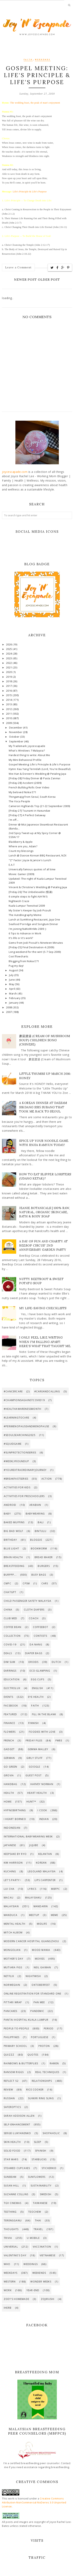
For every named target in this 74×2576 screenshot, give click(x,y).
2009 (9, 723)
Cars (44, 1583)
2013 (9, 704)
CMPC (7, 1583)
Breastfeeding (14, 1566)
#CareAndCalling (47, 1391)
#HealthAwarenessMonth (22, 1409)
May (12, 984)
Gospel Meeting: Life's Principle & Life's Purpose (39, 764)
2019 (9, 677)
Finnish (33, 1723)
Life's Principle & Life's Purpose (30, 191)
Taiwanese (40, 2203)
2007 (9, 1012)
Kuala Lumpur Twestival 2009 (27, 905)
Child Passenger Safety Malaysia (27, 1601)
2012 (9, 709)
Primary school (15, 2046)
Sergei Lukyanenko (17, 2133)
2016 (9, 690)
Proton (44, 2046)
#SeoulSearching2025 (20, 1435)
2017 (9, 686)
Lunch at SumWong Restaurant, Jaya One (34, 919)
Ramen (54, 2063)
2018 (9, 681)
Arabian (35, 1505)
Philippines (11, 2037)
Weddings (30, 2264)
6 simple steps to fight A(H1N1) (28, 896)
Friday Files (34, 1740)
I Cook (42, 1810)
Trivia (8, 2238)
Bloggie (36, 1539)
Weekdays (11, 2273)
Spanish (40, 2150)
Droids (33, 1662)
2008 (9, 1007)
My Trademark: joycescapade (27, 746)
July (11, 975)
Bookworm (39, 1548)
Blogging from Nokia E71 (24, 961)
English (37, 1688)
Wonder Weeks (40, 2281)
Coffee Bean (12, 1627)
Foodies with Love (42, 1731)
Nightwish (33, 1976)
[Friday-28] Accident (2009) (25, 783)
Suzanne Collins (16, 2194)
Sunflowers (36, 2177)
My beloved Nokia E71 (22, 792)
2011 (9, 713)
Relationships (42, 2081)
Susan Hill (11, 2185)
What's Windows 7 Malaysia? (27, 750)
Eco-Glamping (40, 1670)
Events (8, 1697)
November (16, 732)
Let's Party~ (12, 1880)
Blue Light (11, 1548)
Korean (41, 1862)
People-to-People (16, 2028)
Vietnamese (47, 2255)
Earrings (10, 1670)
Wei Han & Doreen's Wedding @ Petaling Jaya (37, 773)
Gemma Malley (38, 1749)
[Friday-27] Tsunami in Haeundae (29, 810)
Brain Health (13, 1557)
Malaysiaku (33, 1897)
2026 (9, 644)
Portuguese (39, 2037)
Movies (40, 1958)
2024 (9, 653)
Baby (7, 1513)
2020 (9, 672)
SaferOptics (12, 2107)
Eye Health (36, 1697)
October (14, 736)
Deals (8, 1653)
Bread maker (44, 1557)
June (12, 979)
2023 (9, 658)
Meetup (34, 1915)
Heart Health (37, 1793)
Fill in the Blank (44, 1714)
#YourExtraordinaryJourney (25, 1470)
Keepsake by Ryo (15, 1854)
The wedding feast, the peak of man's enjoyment (35, 102)
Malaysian (11, 1906)
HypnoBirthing (15, 1810)
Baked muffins (14, 1522)
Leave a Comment (18, 267)
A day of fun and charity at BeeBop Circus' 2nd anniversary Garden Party (43, 1245)
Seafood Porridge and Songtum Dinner (33, 924)
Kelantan (45, 1854)
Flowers (10, 1731)
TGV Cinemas (12, 2203)
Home (8, 1801)
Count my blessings (21, 851)
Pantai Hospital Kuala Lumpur (26, 2019)
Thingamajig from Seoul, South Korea (32, 797)
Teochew (34, 2211)
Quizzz (9, 2054)
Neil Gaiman (42, 1967)
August (14, 970)
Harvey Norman (41, 1784)
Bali (41, 1522)
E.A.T (12, 865)
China (8, 1609)
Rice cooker (35, 2089)
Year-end (32, 2290)
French (9, 1740)
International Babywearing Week (28, 1836)
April (12, 988)
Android (10, 1505)
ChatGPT (10, 1592)
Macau (8, 1897)
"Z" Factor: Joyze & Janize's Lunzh (30, 860)
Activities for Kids (17, 1487)
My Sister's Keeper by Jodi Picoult (30, 910)
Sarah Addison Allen (19, 2115)
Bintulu (40, 1531)
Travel (38, 2229)
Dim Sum (9, 1662)
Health (9, 1793)
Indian (44, 1819)
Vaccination (42, 2246)
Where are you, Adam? (23, 846)
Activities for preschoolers (24, 1496)
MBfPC (55, 1889)
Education (12, 1679)
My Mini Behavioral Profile (25, 760)
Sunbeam (10, 2177)
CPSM (26, 1583)
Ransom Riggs (14, 2072)
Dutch (56, 1662)
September (16, 741)
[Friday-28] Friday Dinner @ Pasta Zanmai (34, 778)
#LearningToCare (16, 1417)
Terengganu (13, 2220)
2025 (9, 649)
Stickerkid (49, 2168)
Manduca (10, 1915)
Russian (9, 2098)
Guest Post (33, 1775)
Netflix (9, 1976)
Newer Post (25, 279)
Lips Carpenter (45, 1880)
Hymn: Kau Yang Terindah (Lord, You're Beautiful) (39, 769)
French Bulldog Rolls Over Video (29, 787)
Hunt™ (31, 1801)
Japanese (10, 1845)
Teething (10, 2211)
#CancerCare (13, 1391)
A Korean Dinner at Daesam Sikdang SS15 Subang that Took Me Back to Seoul (43, 1107)
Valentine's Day (15, 2255)
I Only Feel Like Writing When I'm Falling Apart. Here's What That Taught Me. (45, 1342)
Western (10, 2281)
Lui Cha (9, 1889)
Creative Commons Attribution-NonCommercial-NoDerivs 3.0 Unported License (34, 2502)
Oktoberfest (41, 1985)
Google (34, 1766)
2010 (9, 718)
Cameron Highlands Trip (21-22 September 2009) (39, 806)
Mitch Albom (13, 1932)
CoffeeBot (40, 1627)
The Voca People (19, 801)
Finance (9, 1723)
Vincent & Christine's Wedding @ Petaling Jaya (38, 887)
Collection (12, 1635)
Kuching (10, 1871)
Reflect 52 (11, 2081)
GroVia (9, 1775)
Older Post (49, 279)
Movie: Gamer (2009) (21, 874)
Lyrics (32, 1889)
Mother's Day (13, 1958)
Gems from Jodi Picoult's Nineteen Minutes (36, 942)
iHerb (7, 2307)
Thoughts (11, 2229)
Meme (54, 1915)
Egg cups (37, 1679)
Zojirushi (47, 2299)
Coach (33, 1618)
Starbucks (39, 2159)
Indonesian (12, 1827)
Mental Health (14, 1923)
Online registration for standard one (32, 1993)
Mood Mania (41, 1950)
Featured (10, 1714)
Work (8, 2290)
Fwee (58, 1740)
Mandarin (41, 1906)
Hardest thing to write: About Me (29, 755)
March (13, 993)
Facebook (11, 1705)
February (15, 998)
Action (46, 1478)
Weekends (43, 59)
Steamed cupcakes (17, 2168)
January (14, 1002)
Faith (28, 59)
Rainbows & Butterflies (21, 2063)
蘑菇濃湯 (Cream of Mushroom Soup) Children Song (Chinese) (44, 1040)
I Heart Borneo (15, 1819)
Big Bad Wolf (13, 1531)
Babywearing (35, 1513)
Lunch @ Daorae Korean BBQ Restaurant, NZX (38, 855)
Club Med (10, 1618)
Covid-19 (10, 1644)
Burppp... (10, 1574)
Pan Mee (39, 2002)
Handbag (10, 1784)
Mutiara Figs (13, 1967)
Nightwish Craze (19, 901)
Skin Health (12, 2142)
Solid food (12, 2150)
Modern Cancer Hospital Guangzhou (31, 1941)
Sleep (37, 2142)
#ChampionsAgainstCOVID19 (24, 1400)
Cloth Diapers (34, 1609)
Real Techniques (47, 2072)
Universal (11, 2246)
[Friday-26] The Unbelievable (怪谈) (30, 892)
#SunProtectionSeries (20, 1452)
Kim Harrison (13, 1862)
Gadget (9, 1749)
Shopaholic (51, 2133)
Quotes (32, 2054)
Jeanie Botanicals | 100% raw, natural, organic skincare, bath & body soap (44, 1212)
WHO (7, 2264)
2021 (9, 667)
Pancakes (10, 2011)
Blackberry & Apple (21, 842)
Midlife (42, 1923)
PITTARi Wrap (13, 2002)
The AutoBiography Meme (25, 915)
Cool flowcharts (18, 956)
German (9, 1758)
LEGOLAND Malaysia (42, 1871)
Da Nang (36, 1644)
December (16, 727)
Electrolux (12, 1688)
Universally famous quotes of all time (32, 869)
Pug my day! (16, 965)
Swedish (45, 2194)
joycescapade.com (14, 472)
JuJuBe (33, 1845)
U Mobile (33, 2238)
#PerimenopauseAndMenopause (26, 1426)
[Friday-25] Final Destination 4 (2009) (31, 947)
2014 (9, 700)
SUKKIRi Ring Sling (41, 2098)
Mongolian (12, 1950)
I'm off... (14, 820)
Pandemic (37, 2011)
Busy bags (38, 1574)
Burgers (44, 1566)
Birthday (10, 1539)
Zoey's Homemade (16, 2299)
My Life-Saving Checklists (43, 1308)
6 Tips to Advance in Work (25, 933)
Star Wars (11, 2159)
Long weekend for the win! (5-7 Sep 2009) (35, 952)
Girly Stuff (34, 1758)
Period (48, 2028)
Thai (38, 2220)
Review (8, 2089)
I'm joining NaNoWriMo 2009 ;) (27, 929)
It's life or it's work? (21, 938)
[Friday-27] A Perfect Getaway (27, 815)
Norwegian (12, 1985)
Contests (40, 1635)
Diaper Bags (33, 1653)
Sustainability (41, 2185)
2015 (9, 695)
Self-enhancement (17, 2124)
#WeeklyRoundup (16, 1461)
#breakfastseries (16, 1478)
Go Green (10, 1766)
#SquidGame (13, 1443)
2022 (9, 663)
